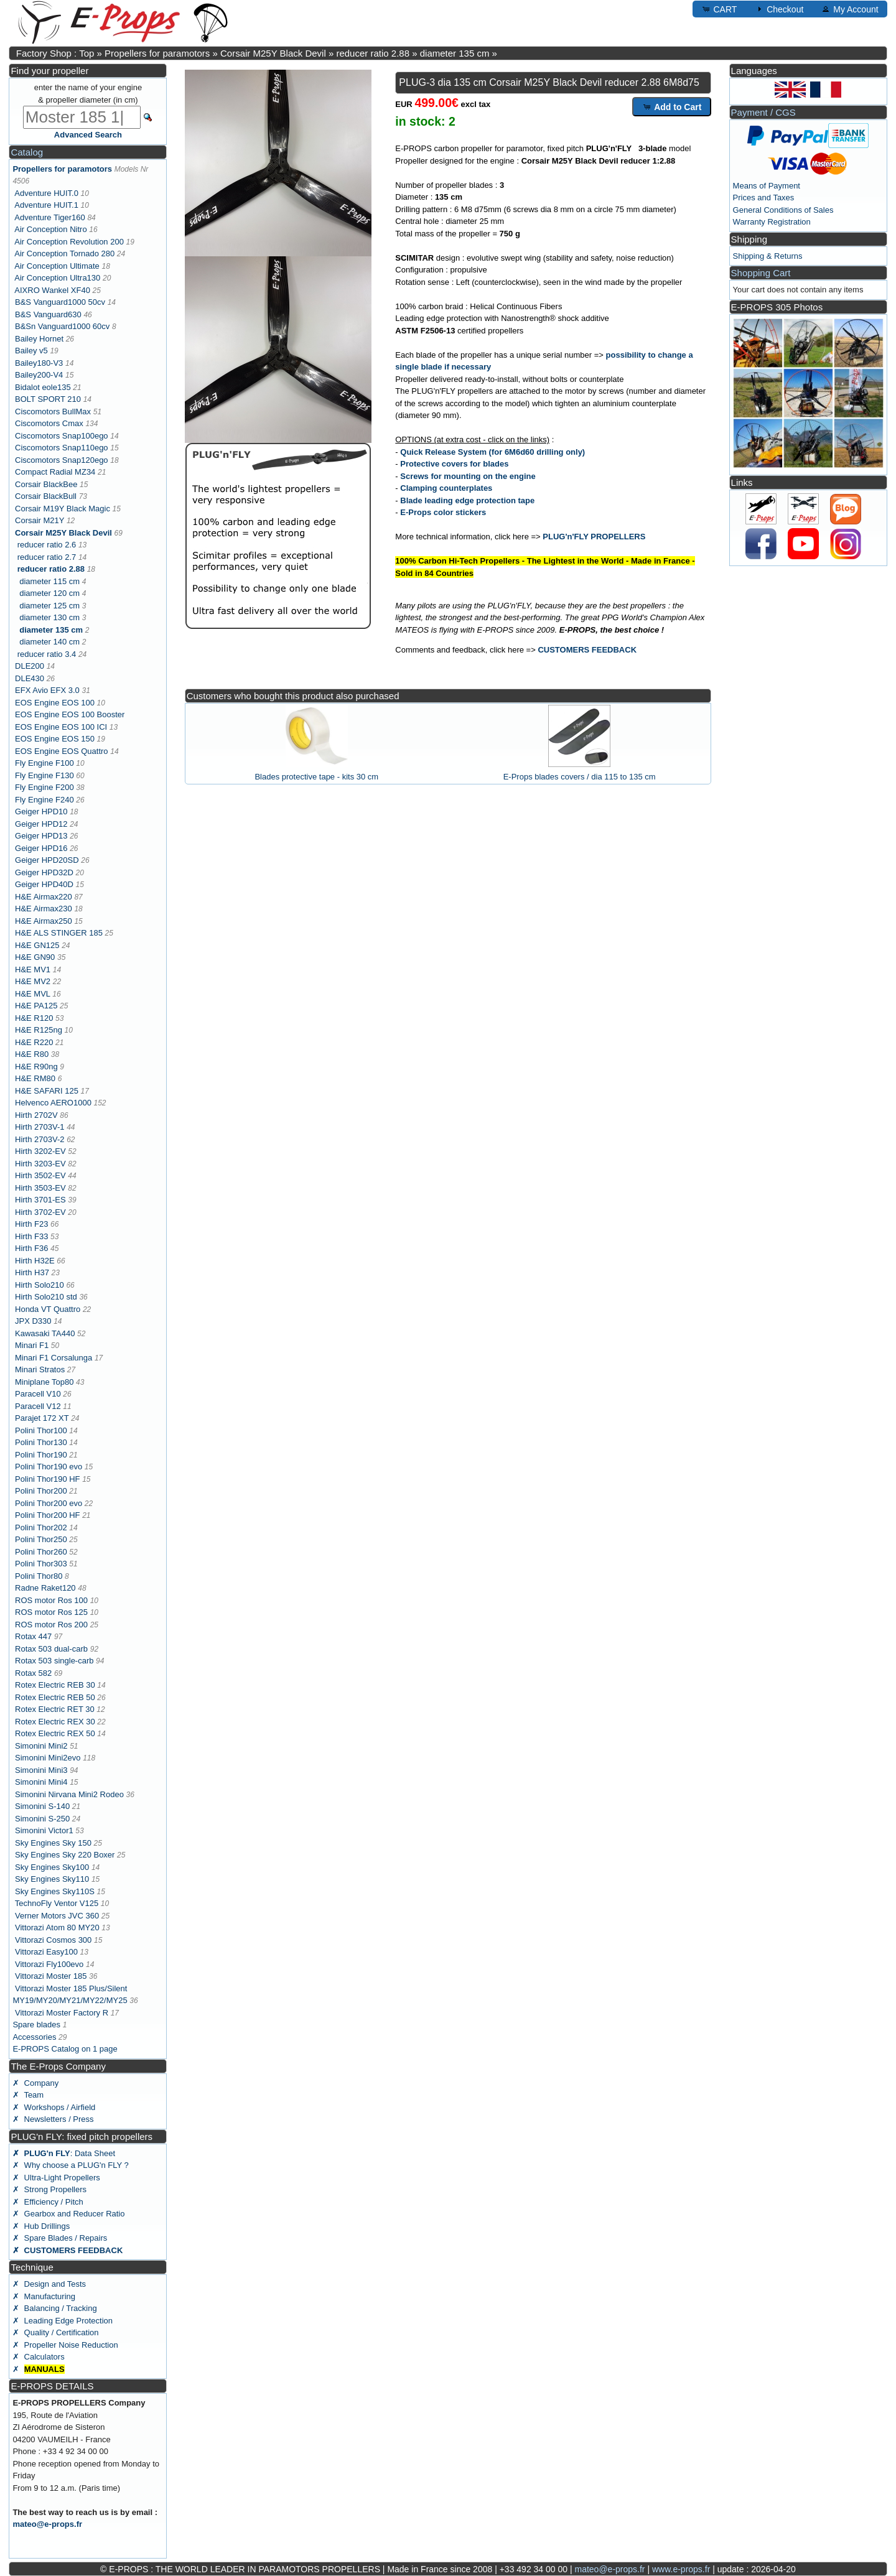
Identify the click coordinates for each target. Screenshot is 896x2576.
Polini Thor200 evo (48, 1503)
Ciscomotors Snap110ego (61, 447)
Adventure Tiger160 (49, 217)
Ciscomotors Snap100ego (61, 435)
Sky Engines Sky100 (52, 1867)
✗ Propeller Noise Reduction (65, 2345)
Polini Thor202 (41, 1527)
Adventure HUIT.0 (46, 193)
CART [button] (719, 9)
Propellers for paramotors (157, 53)
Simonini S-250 (42, 1818)
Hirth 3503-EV (40, 1188)
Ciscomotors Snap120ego (61, 460)
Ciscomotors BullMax (53, 411)
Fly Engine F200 (44, 787)
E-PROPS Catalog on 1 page (64, 2048)
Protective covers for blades (454, 463)
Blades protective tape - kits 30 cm (316, 776)
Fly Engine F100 (44, 763)
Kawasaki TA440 (45, 1333)
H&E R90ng (36, 1066)
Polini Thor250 (41, 1539)
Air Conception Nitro (50, 229)
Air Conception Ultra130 (57, 277)
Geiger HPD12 (41, 824)
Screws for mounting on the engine (467, 476)
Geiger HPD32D (44, 872)
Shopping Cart (761, 272)
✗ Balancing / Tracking (54, 2308)
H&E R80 (32, 1054)
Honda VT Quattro (47, 1309)
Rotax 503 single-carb (54, 1660)
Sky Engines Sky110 (52, 1879)
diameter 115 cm (49, 581)
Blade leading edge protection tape (467, 500)
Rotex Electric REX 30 (55, 1721)
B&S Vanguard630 (48, 314)
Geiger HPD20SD (47, 860)
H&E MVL (32, 993)
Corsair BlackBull (46, 496)
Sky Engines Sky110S (55, 1891)
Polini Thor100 (41, 1430)
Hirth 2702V (36, 1115)
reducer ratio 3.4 (47, 654)
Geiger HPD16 (41, 848)
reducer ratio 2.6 (47, 544)
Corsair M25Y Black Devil (273, 53)
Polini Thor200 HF (47, 1515)
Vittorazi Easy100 (46, 1951)
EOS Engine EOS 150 (55, 738)
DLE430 (29, 678)
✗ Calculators (38, 2356)
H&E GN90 (35, 957)
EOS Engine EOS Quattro (61, 751)
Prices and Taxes (764, 197)
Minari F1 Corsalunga (53, 1357)
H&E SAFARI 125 (46, 1090)
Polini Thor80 (38, 1576)
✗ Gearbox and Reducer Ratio (68, 2213)
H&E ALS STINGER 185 (59, 932)
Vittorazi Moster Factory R (61, 2012)
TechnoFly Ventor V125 (56, 1903)
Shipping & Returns (768, 256)
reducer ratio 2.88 (372, 53)
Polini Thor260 (41, 1551)
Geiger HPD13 (41, 835)
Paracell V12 (38, 1406)
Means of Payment (766, 185)
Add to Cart (672, 106)
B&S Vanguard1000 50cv (60, 302)
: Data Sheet (63, 2153)
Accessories (34, 2037)
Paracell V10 (38, 1393)
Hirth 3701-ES (40, 1199)
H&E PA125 (36, 1005)
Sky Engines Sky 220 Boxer (64, 1854)
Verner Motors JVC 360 (57, 1915)
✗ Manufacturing (43, 2296)
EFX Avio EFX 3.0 (47, 690)
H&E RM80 (35, 1078)
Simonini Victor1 (44, 1830)
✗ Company (35, 2083)
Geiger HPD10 (41, 811)
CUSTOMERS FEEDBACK (587, 649)
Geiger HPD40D (44, 884)
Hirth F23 (31, 1224)
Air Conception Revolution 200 (69, 241)
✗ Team (28, 2094)
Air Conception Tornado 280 (64, 253)
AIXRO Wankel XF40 (52, 290)
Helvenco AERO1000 (53, 1102)
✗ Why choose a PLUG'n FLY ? (70, 2165)
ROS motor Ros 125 (51, 1612)
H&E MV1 (32, 969)
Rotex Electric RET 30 (55, 1709)
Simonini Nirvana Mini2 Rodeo (69, 1794)
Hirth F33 (31, 1236)
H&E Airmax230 (43, 908)
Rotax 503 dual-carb (51, 1648)
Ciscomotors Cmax (49, 423)
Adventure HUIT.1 (46, 205)
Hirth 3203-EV (40, 1163)
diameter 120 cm (49, 593)
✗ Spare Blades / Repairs (59, 2238)
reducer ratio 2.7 (47, 557)
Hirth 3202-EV (40, 1151)
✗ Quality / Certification (55, 2332)
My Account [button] (849, 9)
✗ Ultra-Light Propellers (56, 2177)
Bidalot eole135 (43, 387)
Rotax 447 (33, 1636)
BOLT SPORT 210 (48, 399)
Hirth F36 (31, 1248)
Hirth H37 (32, 1272)
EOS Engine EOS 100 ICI (61, 727)
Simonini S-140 (42, 1806)
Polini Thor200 (41, 1490)
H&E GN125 (37, 945)
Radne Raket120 (45, 1588)
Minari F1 (32, 1345)
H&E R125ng (38, 1030)
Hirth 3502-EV (40, 1175)
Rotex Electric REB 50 (55, 1697)
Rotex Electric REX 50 (55, 1733)
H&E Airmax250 (43, 921)
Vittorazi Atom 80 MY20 (57, 1927)
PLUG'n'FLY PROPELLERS (594, 536)
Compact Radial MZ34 (55, 472)
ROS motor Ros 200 (51, 1624)
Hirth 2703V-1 (40, 1127)
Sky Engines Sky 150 (53, 1843)
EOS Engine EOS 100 (55, 702)
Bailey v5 (31, 350)
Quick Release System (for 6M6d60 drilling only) (492, 452)
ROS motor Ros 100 (51, 1600)
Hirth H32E (35, 1260)
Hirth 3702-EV (40, 1212)
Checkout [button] (778, 9)
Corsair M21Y (39, 520)
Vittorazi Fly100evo (49, 1964)
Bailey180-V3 (39, 363)
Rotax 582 (33, 1673)
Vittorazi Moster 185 (50, 1976)
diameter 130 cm (49, 617)
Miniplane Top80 (44, 1382)
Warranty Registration (772, 221)
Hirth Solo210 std (46, 1296)
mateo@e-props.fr (47, 2524)
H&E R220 (34, 1042)
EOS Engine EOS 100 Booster (69, 714)
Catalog (27, 152)
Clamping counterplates (446, 488)
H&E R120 (34, 1018)
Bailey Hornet (39, 338)
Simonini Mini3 (41, 1770)
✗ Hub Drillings (41, 2226)
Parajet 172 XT (41, 1418)
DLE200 (29, 666)
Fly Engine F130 (44, 775)
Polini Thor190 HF (47, 1479)
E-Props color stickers (443, 512)
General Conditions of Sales (783, 210)
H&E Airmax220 (43, 896)
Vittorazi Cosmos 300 (53, 1940)
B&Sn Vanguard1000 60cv (62, 326)
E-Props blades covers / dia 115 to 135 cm (579, 776)
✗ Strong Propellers (49, 2189)
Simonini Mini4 (41, 1782)
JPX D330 (33, 1321)
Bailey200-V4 (39, 374)
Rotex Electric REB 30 (55, 1685)
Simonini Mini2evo (48, 1757)
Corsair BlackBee (46, 484)
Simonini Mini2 (41, 1746)
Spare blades (36, 2024)
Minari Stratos (40, 1369)
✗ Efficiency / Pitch (47, 2201)
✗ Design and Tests (49, 2284)
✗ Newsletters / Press (52, 2119)
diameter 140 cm (49, 641)
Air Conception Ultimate (57, 266)
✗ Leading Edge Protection (62, 2320)
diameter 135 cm (455, 53)
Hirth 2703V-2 (40, 1139)
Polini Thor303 (41, 1563)
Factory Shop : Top (55, 53)
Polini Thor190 (41, 1454)
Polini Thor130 (41, 1442)
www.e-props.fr (681, 2569)
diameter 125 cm (49, 605)
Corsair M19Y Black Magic (62, 508)
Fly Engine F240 (44, 799)
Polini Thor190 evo (48, 1466)
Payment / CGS (763, 112)
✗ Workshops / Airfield (53, 2107)
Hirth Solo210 (39, 1285)
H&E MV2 (32, 981)
